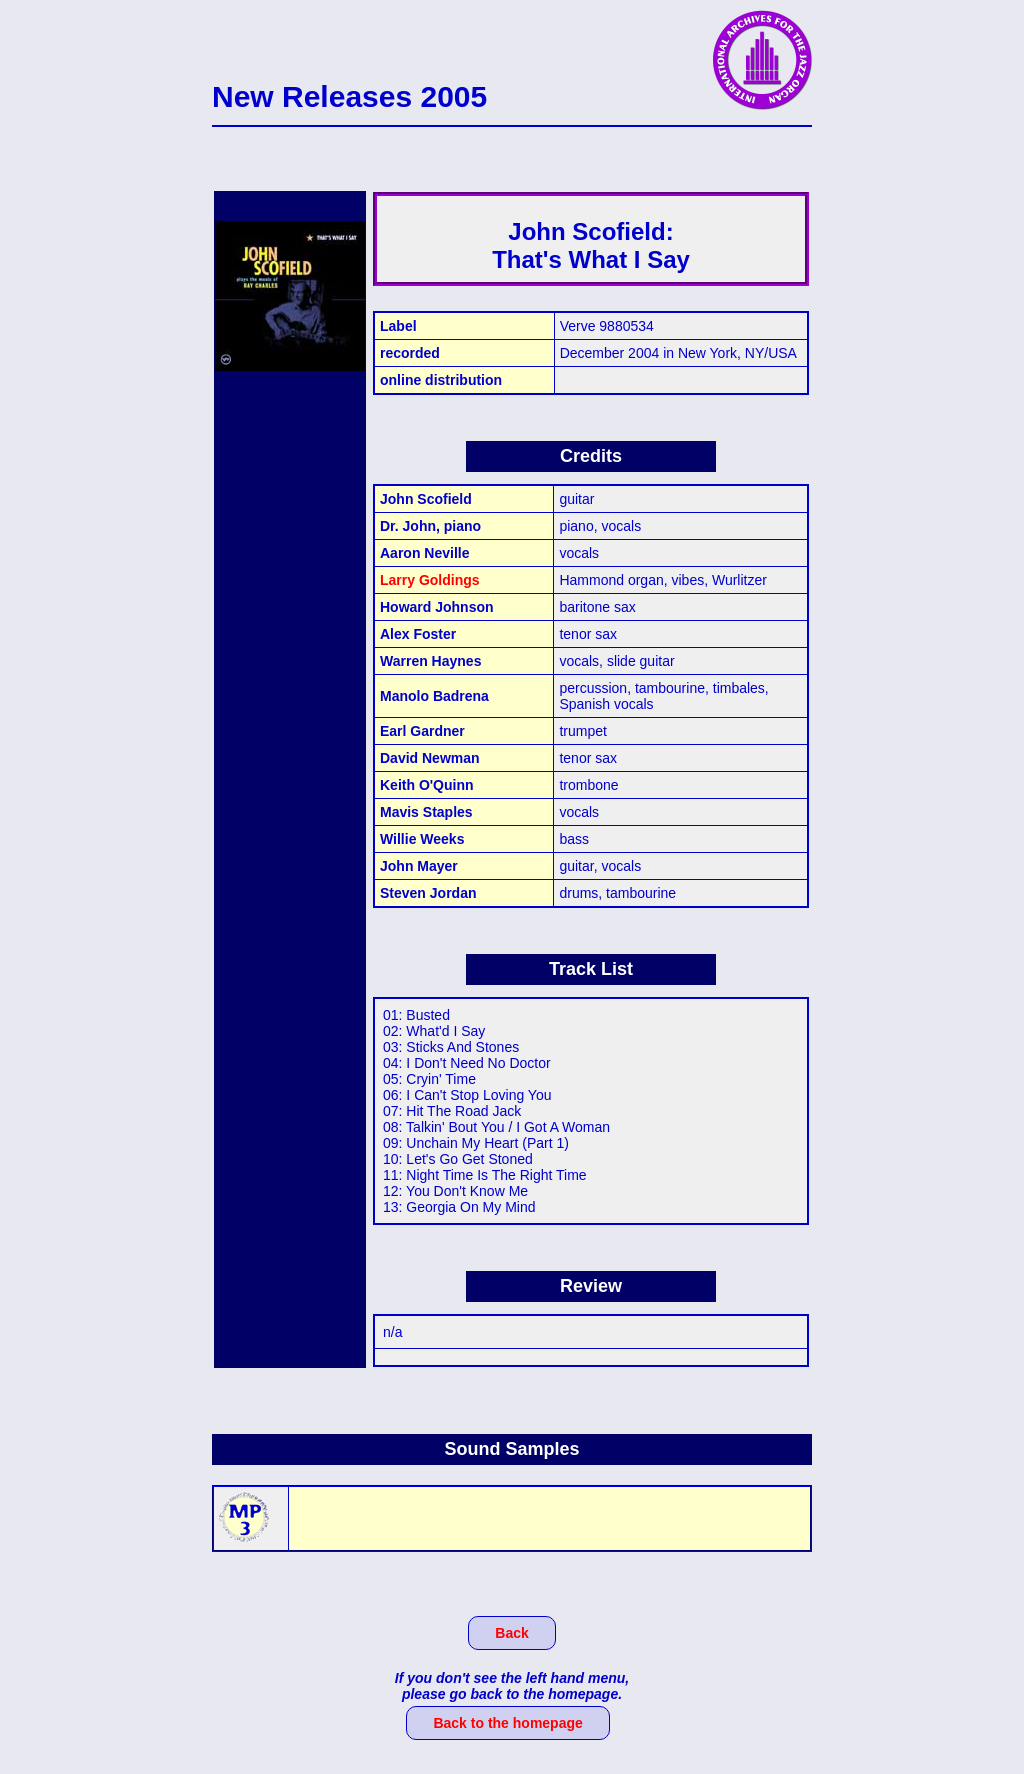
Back (511, 1633)
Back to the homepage (507, 1723)
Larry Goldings (430, 580)
